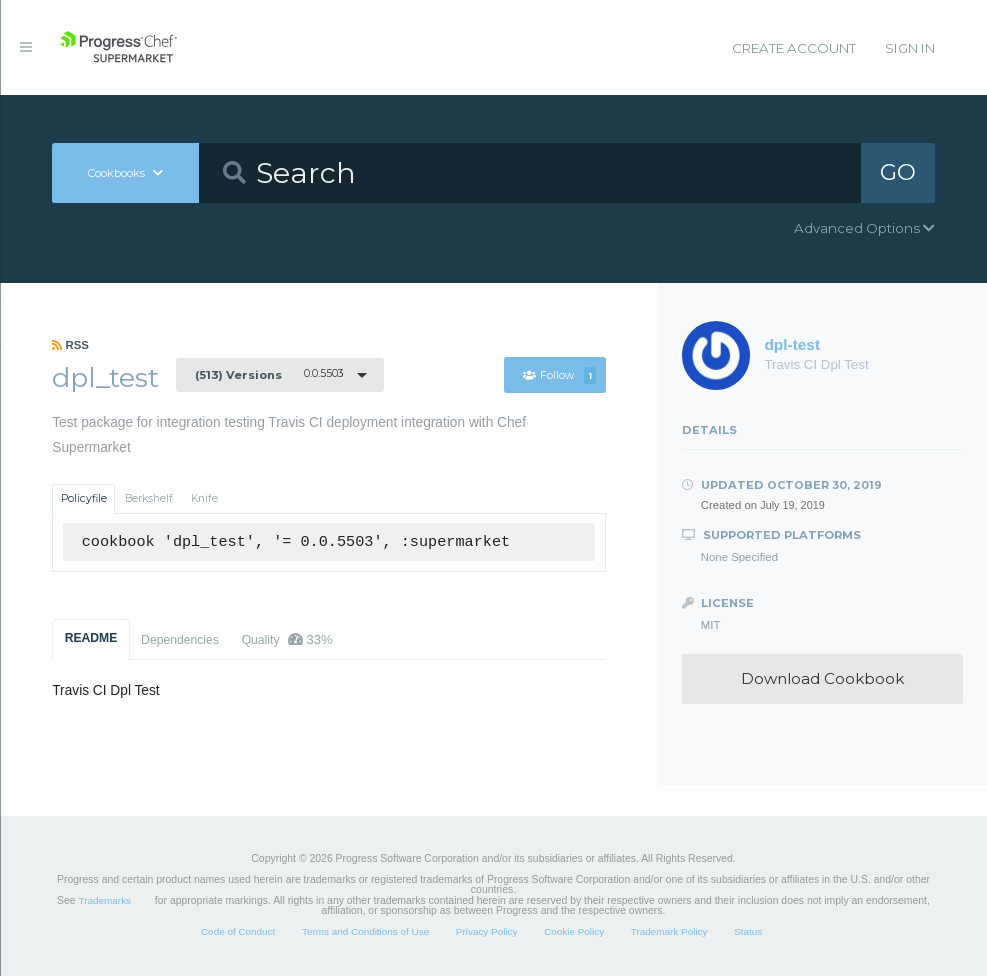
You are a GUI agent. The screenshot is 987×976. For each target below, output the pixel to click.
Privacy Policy (487, 931)
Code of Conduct (238, 931)
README (91, 638)
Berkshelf (149, 498)
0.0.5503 (269, 374)
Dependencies (180, 640)
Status (748, 931)
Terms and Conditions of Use (365, 931)
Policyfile (84, 498)
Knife (204, 498)
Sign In (910, 48)
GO (898, 172)
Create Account (794, 48)
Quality (287, 639)
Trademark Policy (669, 931)
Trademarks (105, 900)
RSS (70, 345)
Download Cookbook (822, 678)
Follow (560, 375)
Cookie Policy (574, 931)
